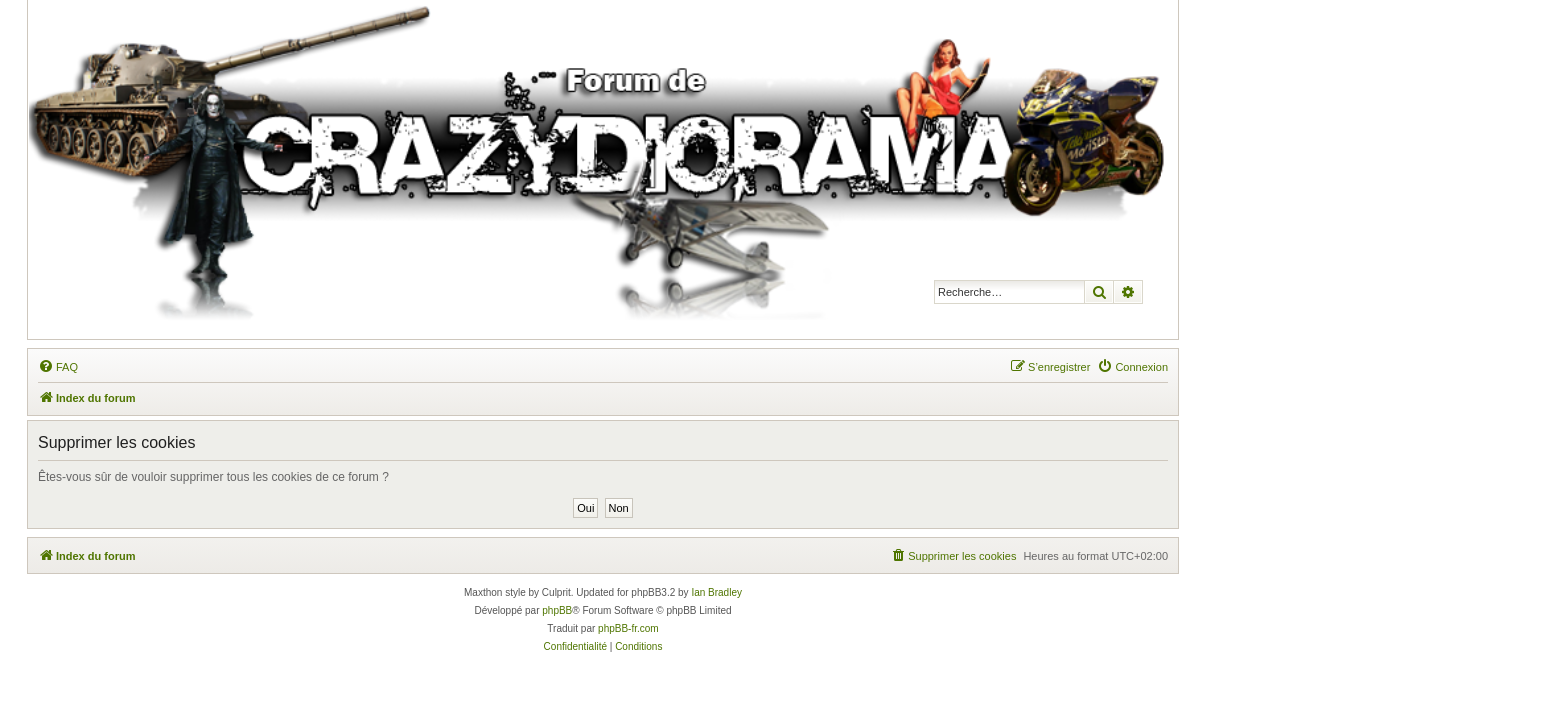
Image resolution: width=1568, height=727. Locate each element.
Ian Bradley (716, 592)
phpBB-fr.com (628, 628)
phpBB (557, 610)
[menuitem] (58, 367)
